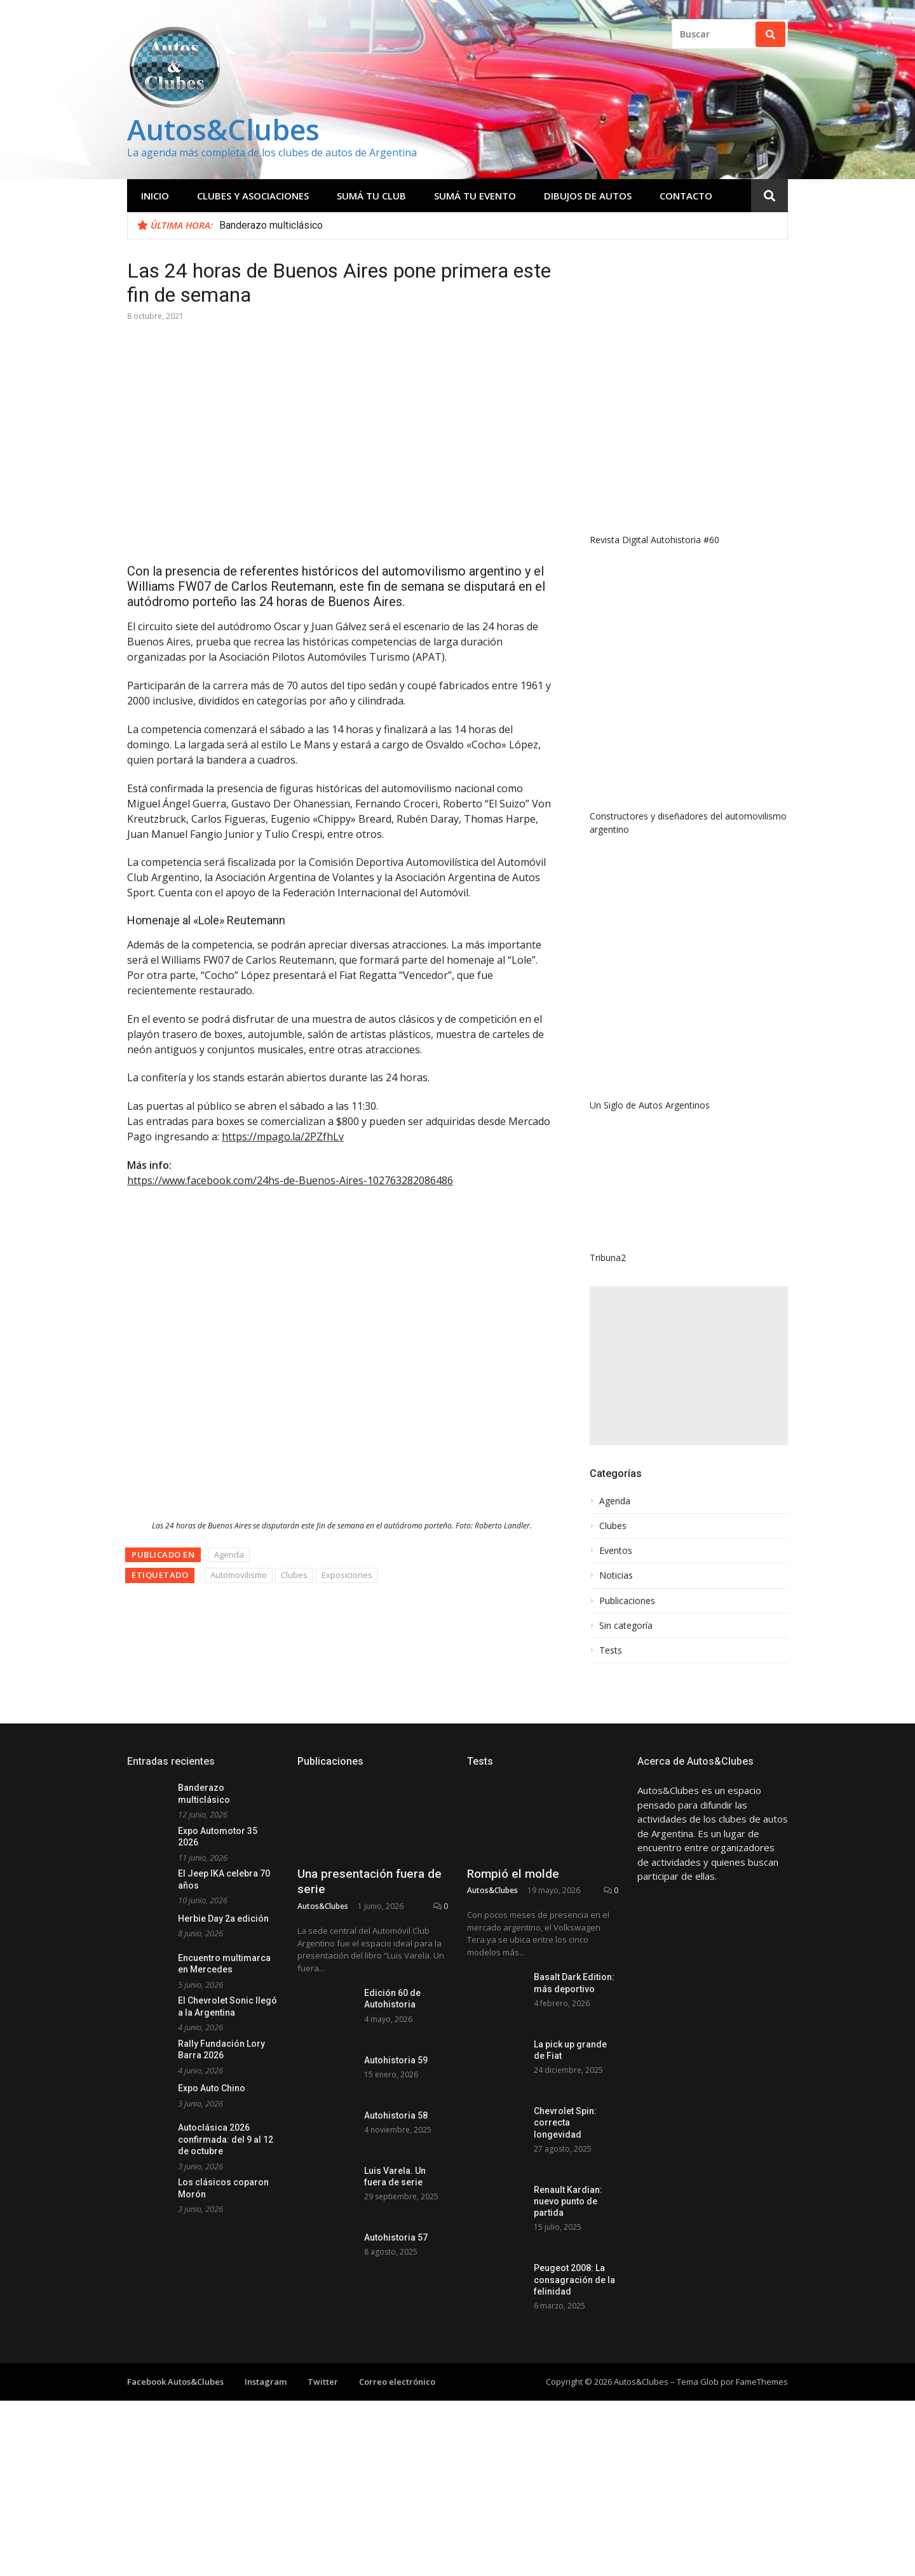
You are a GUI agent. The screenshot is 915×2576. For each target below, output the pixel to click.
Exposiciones (347, 1575)
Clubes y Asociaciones (253, 195)
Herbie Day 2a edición (223, 1918)
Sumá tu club (371, 195)
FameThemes (762, 2472)
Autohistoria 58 (396, 2216)
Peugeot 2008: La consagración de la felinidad (574, 2368)
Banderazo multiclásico (271, 225)
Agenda (229, 1554)
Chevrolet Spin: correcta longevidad (565, 2211)
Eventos (615, 1550)
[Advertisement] (689, 1365)
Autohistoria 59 (396, 2142)
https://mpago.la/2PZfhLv (283, 1136)
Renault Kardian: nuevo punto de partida (568, 2290)
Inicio (155, 195)
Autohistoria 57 (396, 2363)
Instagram (266, 2472)
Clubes (294, 1575)
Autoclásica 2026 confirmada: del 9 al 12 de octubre (225, 2139)
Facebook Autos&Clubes (175, 2472)
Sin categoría (626, 1625)
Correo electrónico (397, 2472)
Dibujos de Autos (588, 195)
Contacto (686, 195)
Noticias (616, 1575)
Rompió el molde (513, 1949)
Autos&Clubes (223, 129)
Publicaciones (627, 1601)
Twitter (323, 2472)
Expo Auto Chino (211, 2088)
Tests (610, 1650)
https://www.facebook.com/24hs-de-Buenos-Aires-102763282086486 (290, 1180)
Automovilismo (238, 1575)
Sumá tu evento (475, 195)
